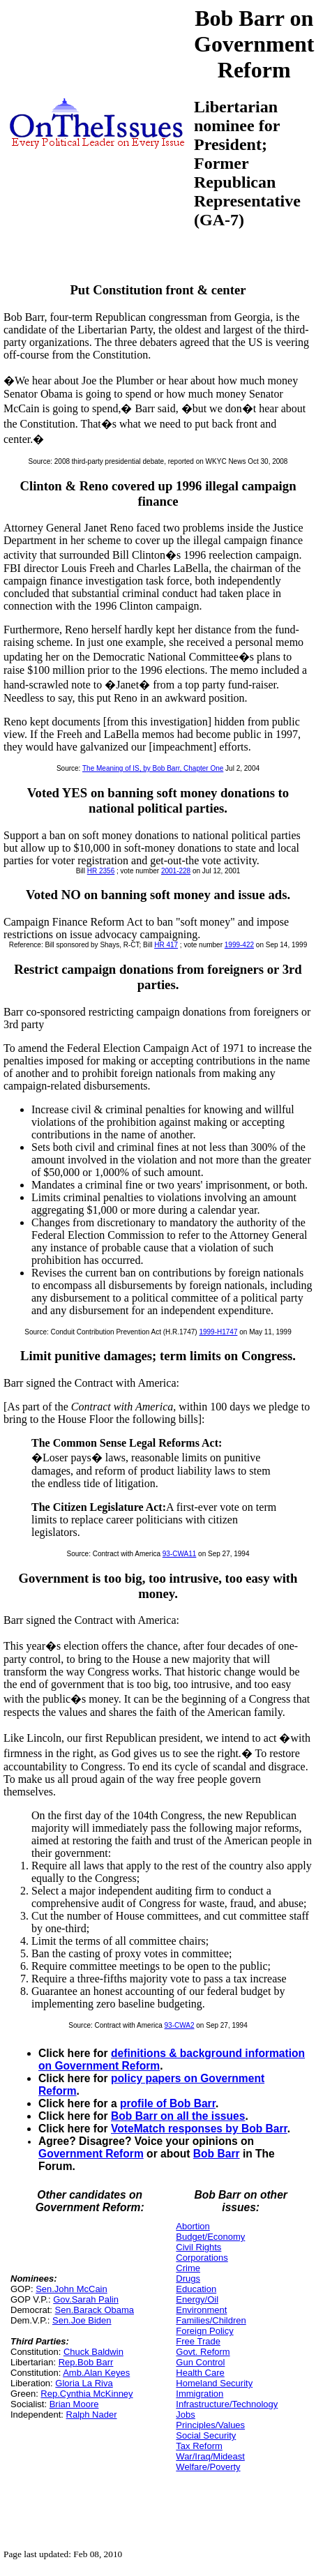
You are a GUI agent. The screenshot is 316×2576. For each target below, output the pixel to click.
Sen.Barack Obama (94, 2310)
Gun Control (200, 2362)
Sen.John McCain (71, 2289)
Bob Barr (216, 2154)
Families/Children (211, 2320)
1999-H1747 (218, 1332)
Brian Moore (74, 2404)
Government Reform (91, 2154)
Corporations (201, 2257)
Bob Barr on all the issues (178, 2116)
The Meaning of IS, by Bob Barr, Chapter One (152, 768)
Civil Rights (198, 2247)
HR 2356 (100, 871)
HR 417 (166, 945)
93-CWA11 (180, 1554)
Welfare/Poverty (208, 2467)
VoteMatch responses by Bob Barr (199, 2128)
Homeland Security (214, 2383)
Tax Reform (199, 2446)
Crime (188, 2268)
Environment (201, 2310)
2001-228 (175, 871)
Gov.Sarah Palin (86, 2299)
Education (196, 2289)
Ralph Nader (91, 2414)
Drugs (188, 2278)
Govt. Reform (203, 2352)
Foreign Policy (204, 2331)
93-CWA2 (180, 2025)
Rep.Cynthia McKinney (86, 2393)
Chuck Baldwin (93, 2352)
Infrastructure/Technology (227, 2404)
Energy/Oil (197, 2299)
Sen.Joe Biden (82, 2320)
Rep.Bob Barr (86, 2362)
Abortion (192, 2226)
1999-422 (239, 945)
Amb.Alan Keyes (96, 2372)
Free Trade (198, 2341)
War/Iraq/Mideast (210, 2456)
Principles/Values (210, 2425)
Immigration (199, 2393)
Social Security (206, 2435)
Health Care (200, 2372)
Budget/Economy (210, 2236)
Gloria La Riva (83, 2383)
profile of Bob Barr (168, 2103)
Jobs (185, 2414)
